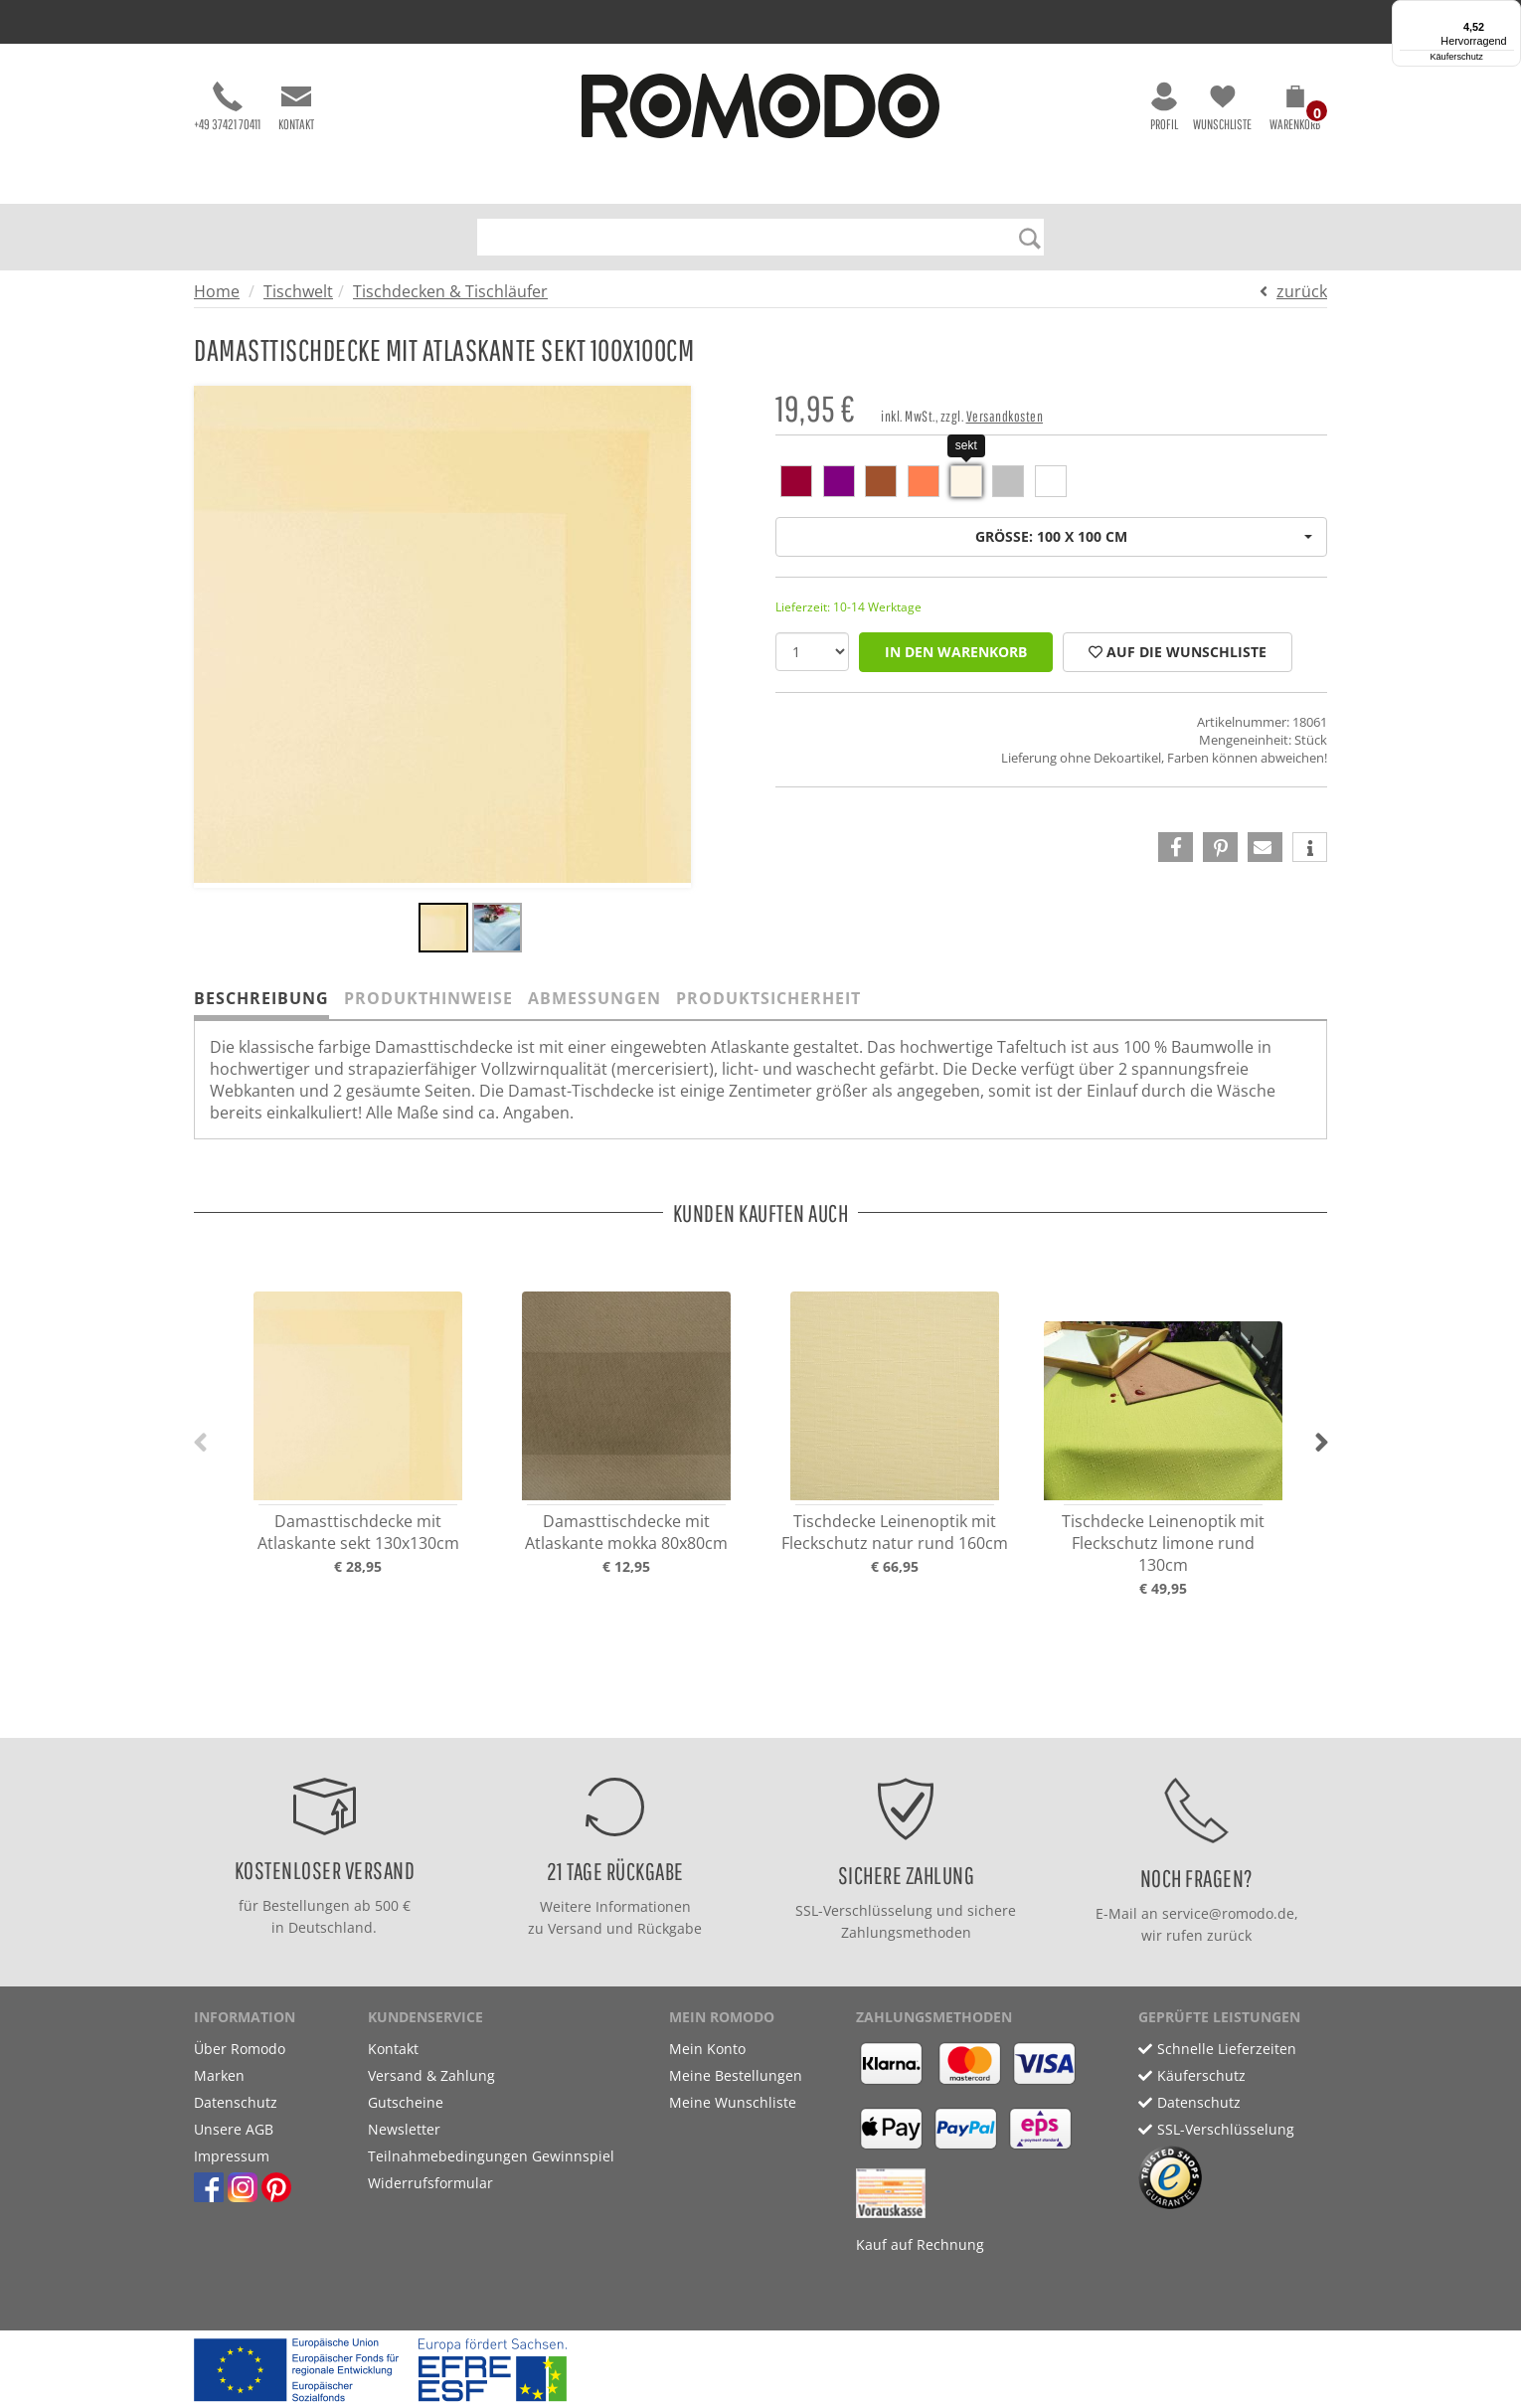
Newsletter (404, 2129)
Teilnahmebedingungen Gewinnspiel (491, 2156)
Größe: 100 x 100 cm (1143, 536)
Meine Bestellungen (735, 2075)
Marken (219, 2075)
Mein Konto (707, 2048)
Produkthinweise (428, 998)
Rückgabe (669, 1928)
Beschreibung (261, 998)
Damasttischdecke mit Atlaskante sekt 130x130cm (358, 1532)
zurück (1301, 291)
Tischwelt (298, 291)
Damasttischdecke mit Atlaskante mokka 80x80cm (626, 1532)
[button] (1294, 111)
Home (217, 291)
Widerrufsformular (430, 2182)
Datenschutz (235, 2102)
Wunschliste (1222, 107)
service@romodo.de (1228, 1913)
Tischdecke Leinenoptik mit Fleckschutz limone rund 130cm (1163, 1543)
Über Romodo (239, 2048)
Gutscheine (405, 2102)
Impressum (231, 2156)
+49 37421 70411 (227, 107)
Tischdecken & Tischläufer (450, 291)
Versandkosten (1005, 416)
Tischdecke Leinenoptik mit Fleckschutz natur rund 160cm (894, 1532)
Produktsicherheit (768, 998)
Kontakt (296, 107)
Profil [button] (1164, 107)
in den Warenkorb (956, 651)
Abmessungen (594, 998)
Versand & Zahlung (431, 2075)
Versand (575, 1928)
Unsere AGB (233, 2129)
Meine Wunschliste (732, 2102)
